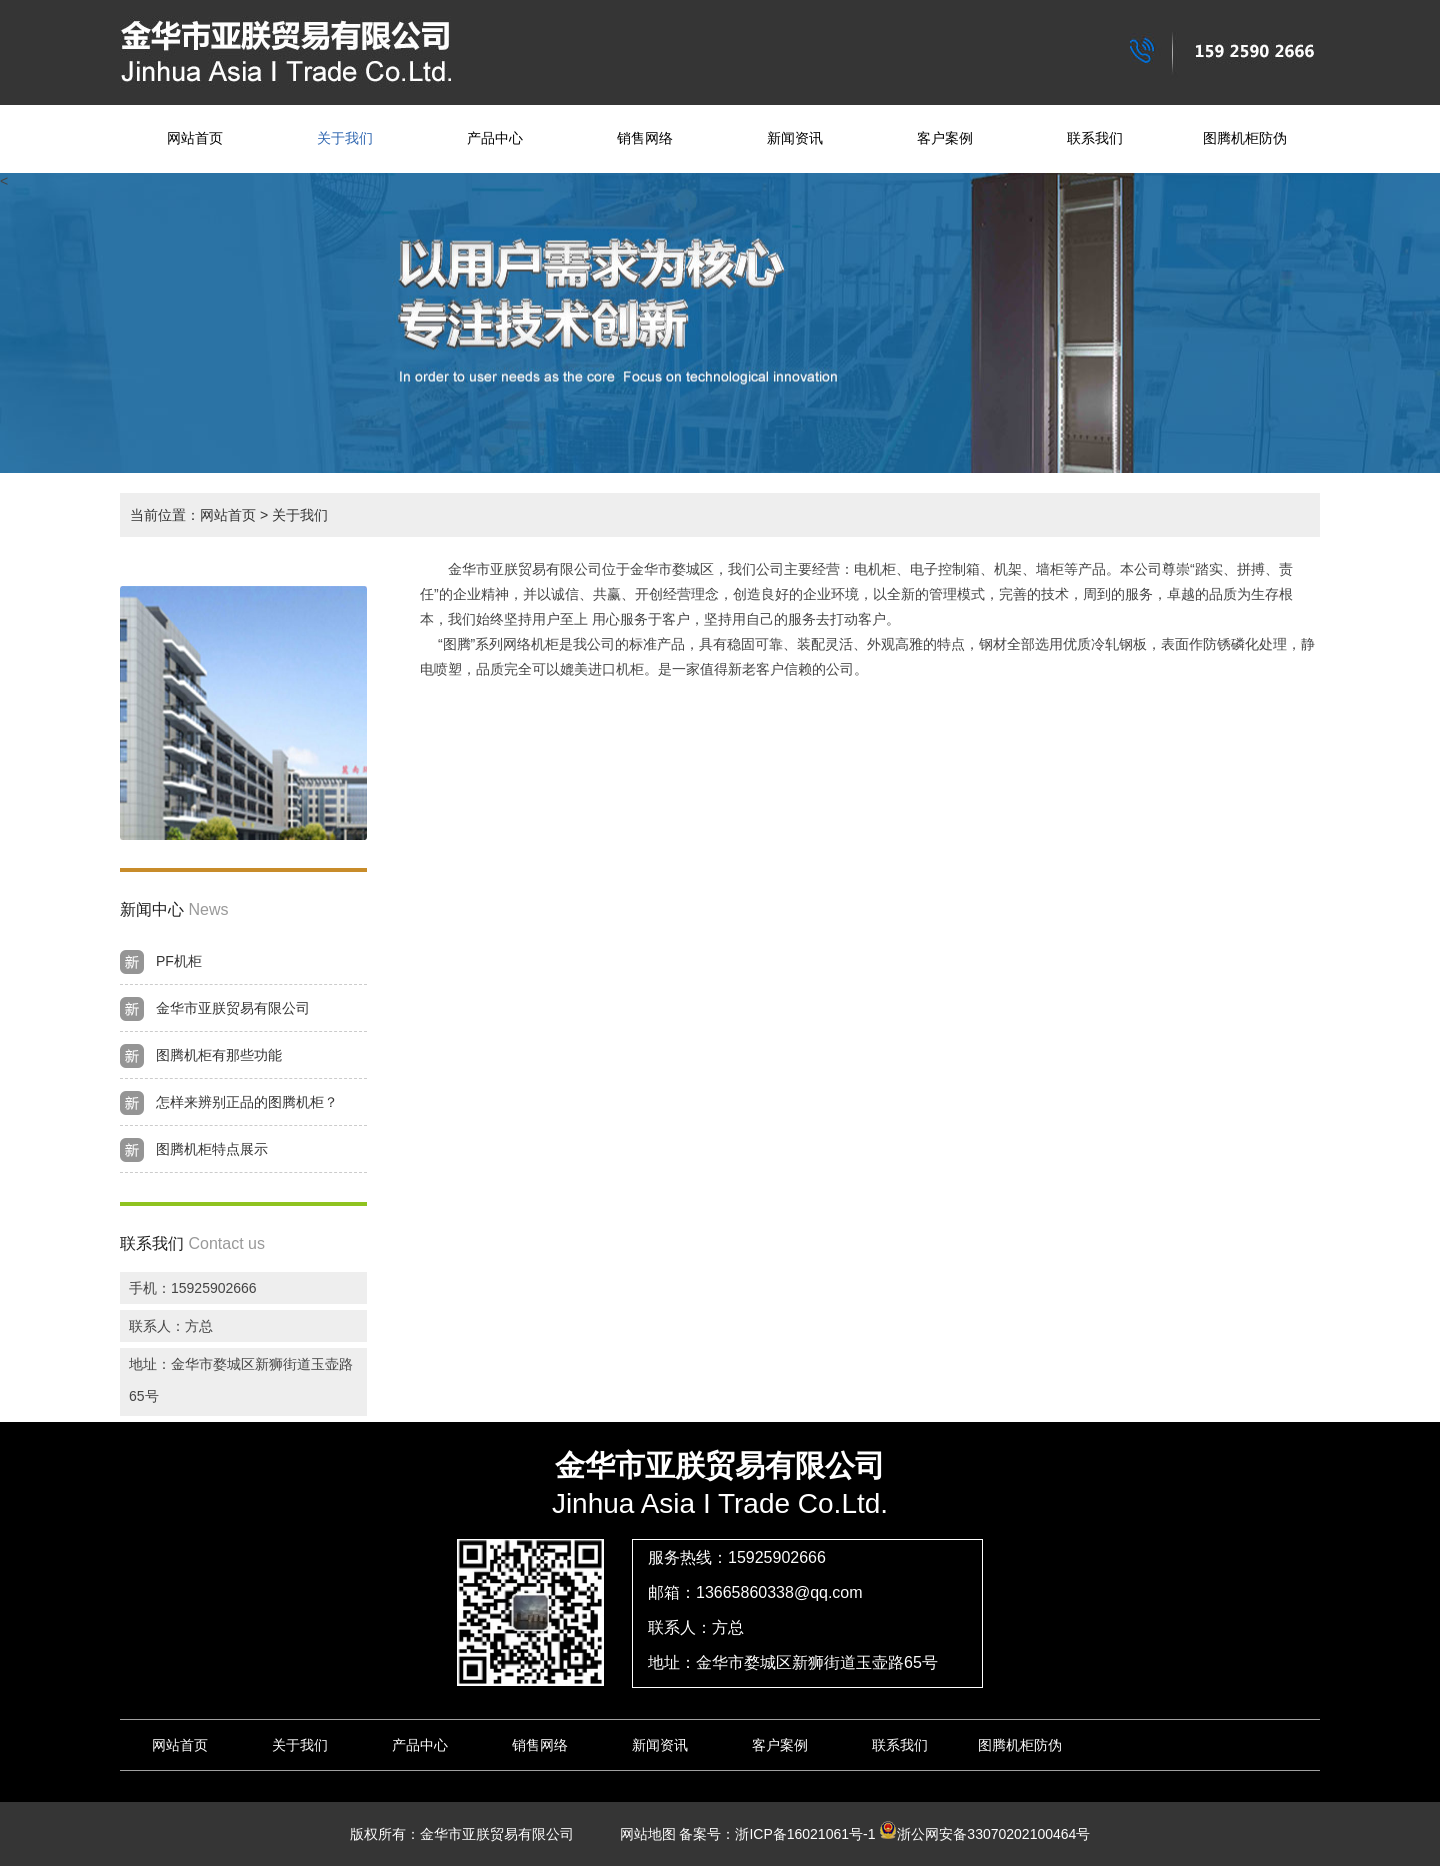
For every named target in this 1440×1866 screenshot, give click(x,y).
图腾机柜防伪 (1245, 138)
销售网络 (645, 138)
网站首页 (195, 138)
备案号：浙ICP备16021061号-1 (777, 1834)
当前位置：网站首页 (193, 515)
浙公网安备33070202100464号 (984, 1834)
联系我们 (1095, 138)
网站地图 (641, 1834)
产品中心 (495, 138)
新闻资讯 (795, 138)
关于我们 (345, 138)
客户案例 (945, 138)
